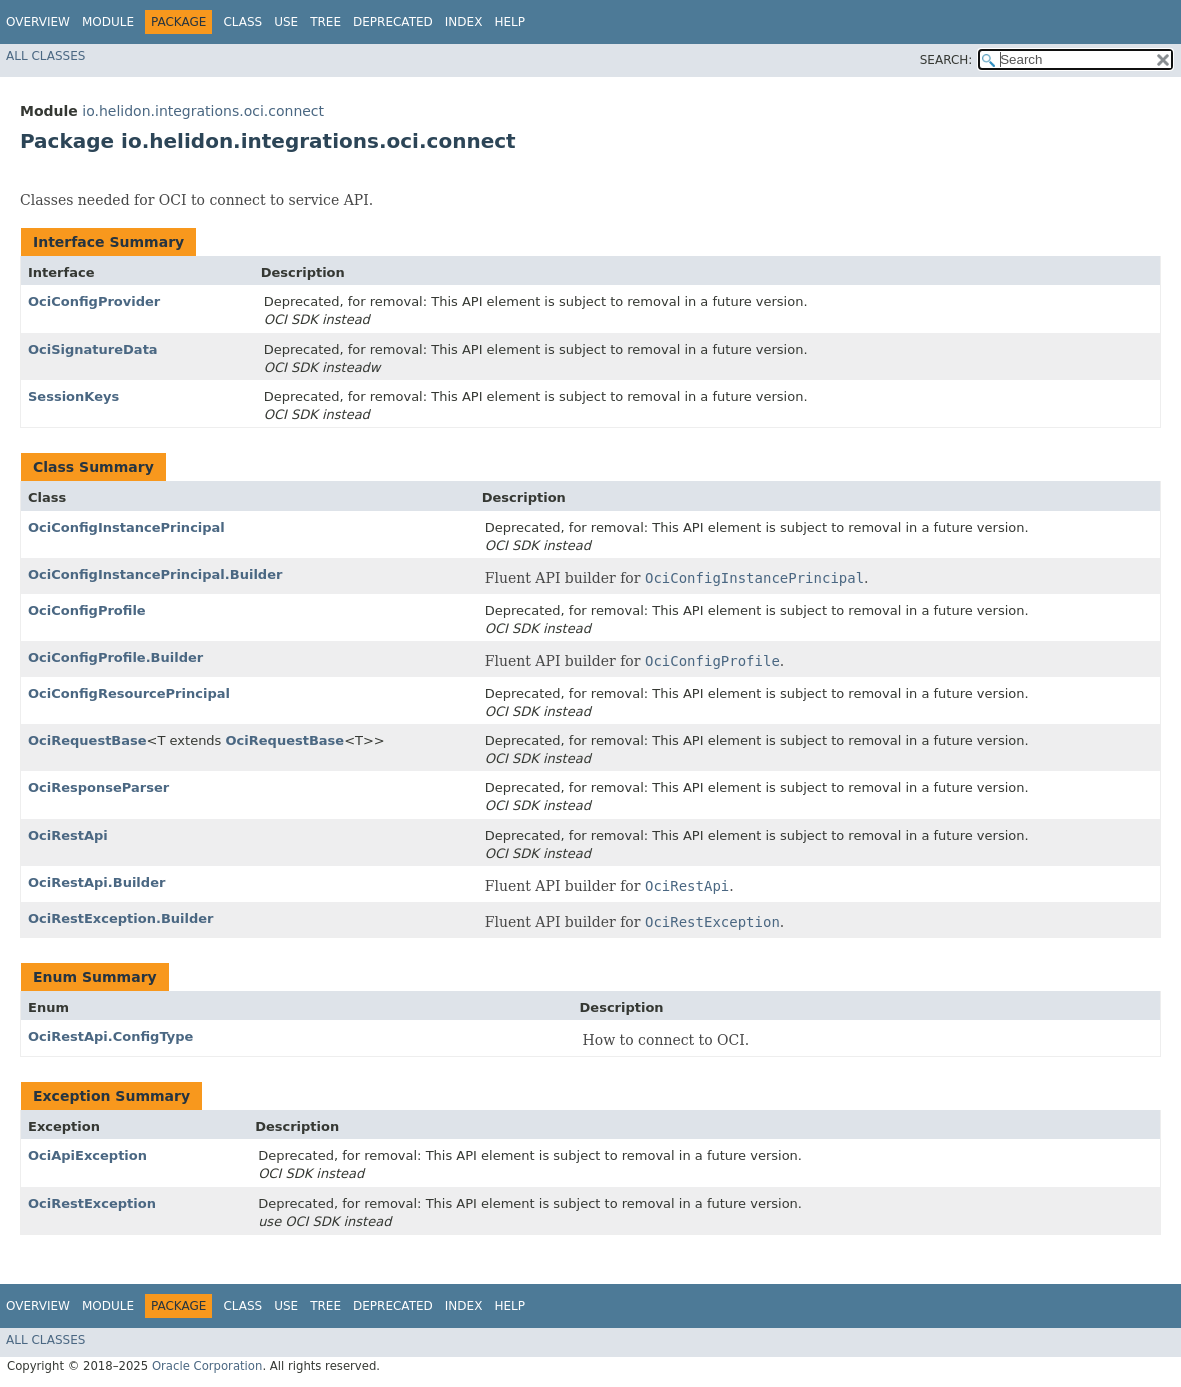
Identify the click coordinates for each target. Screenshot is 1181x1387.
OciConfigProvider (94, 301)
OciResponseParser (98, 787)
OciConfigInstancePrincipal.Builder (155, 574)
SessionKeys (73, 396)
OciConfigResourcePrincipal (129, 693)
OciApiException (87, 1155)
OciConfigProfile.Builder (115, 657)
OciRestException (92, 1203)
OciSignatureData (93, 349)
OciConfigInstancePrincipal (126, 527)
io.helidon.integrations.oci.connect (203, 111)
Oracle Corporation (207, 1366)
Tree (325, 22)
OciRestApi (68, 835)
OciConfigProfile (87, 610)
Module (108, 22)
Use (286, 22)
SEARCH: (946, 60)
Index (464, 22)
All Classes (45, 56)
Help (509, 22)
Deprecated (393, 22)
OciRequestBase (87, 740)
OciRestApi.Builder (96, 882)
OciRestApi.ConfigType (110, 1036)
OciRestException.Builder (121, 918)
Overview (38, 22)
